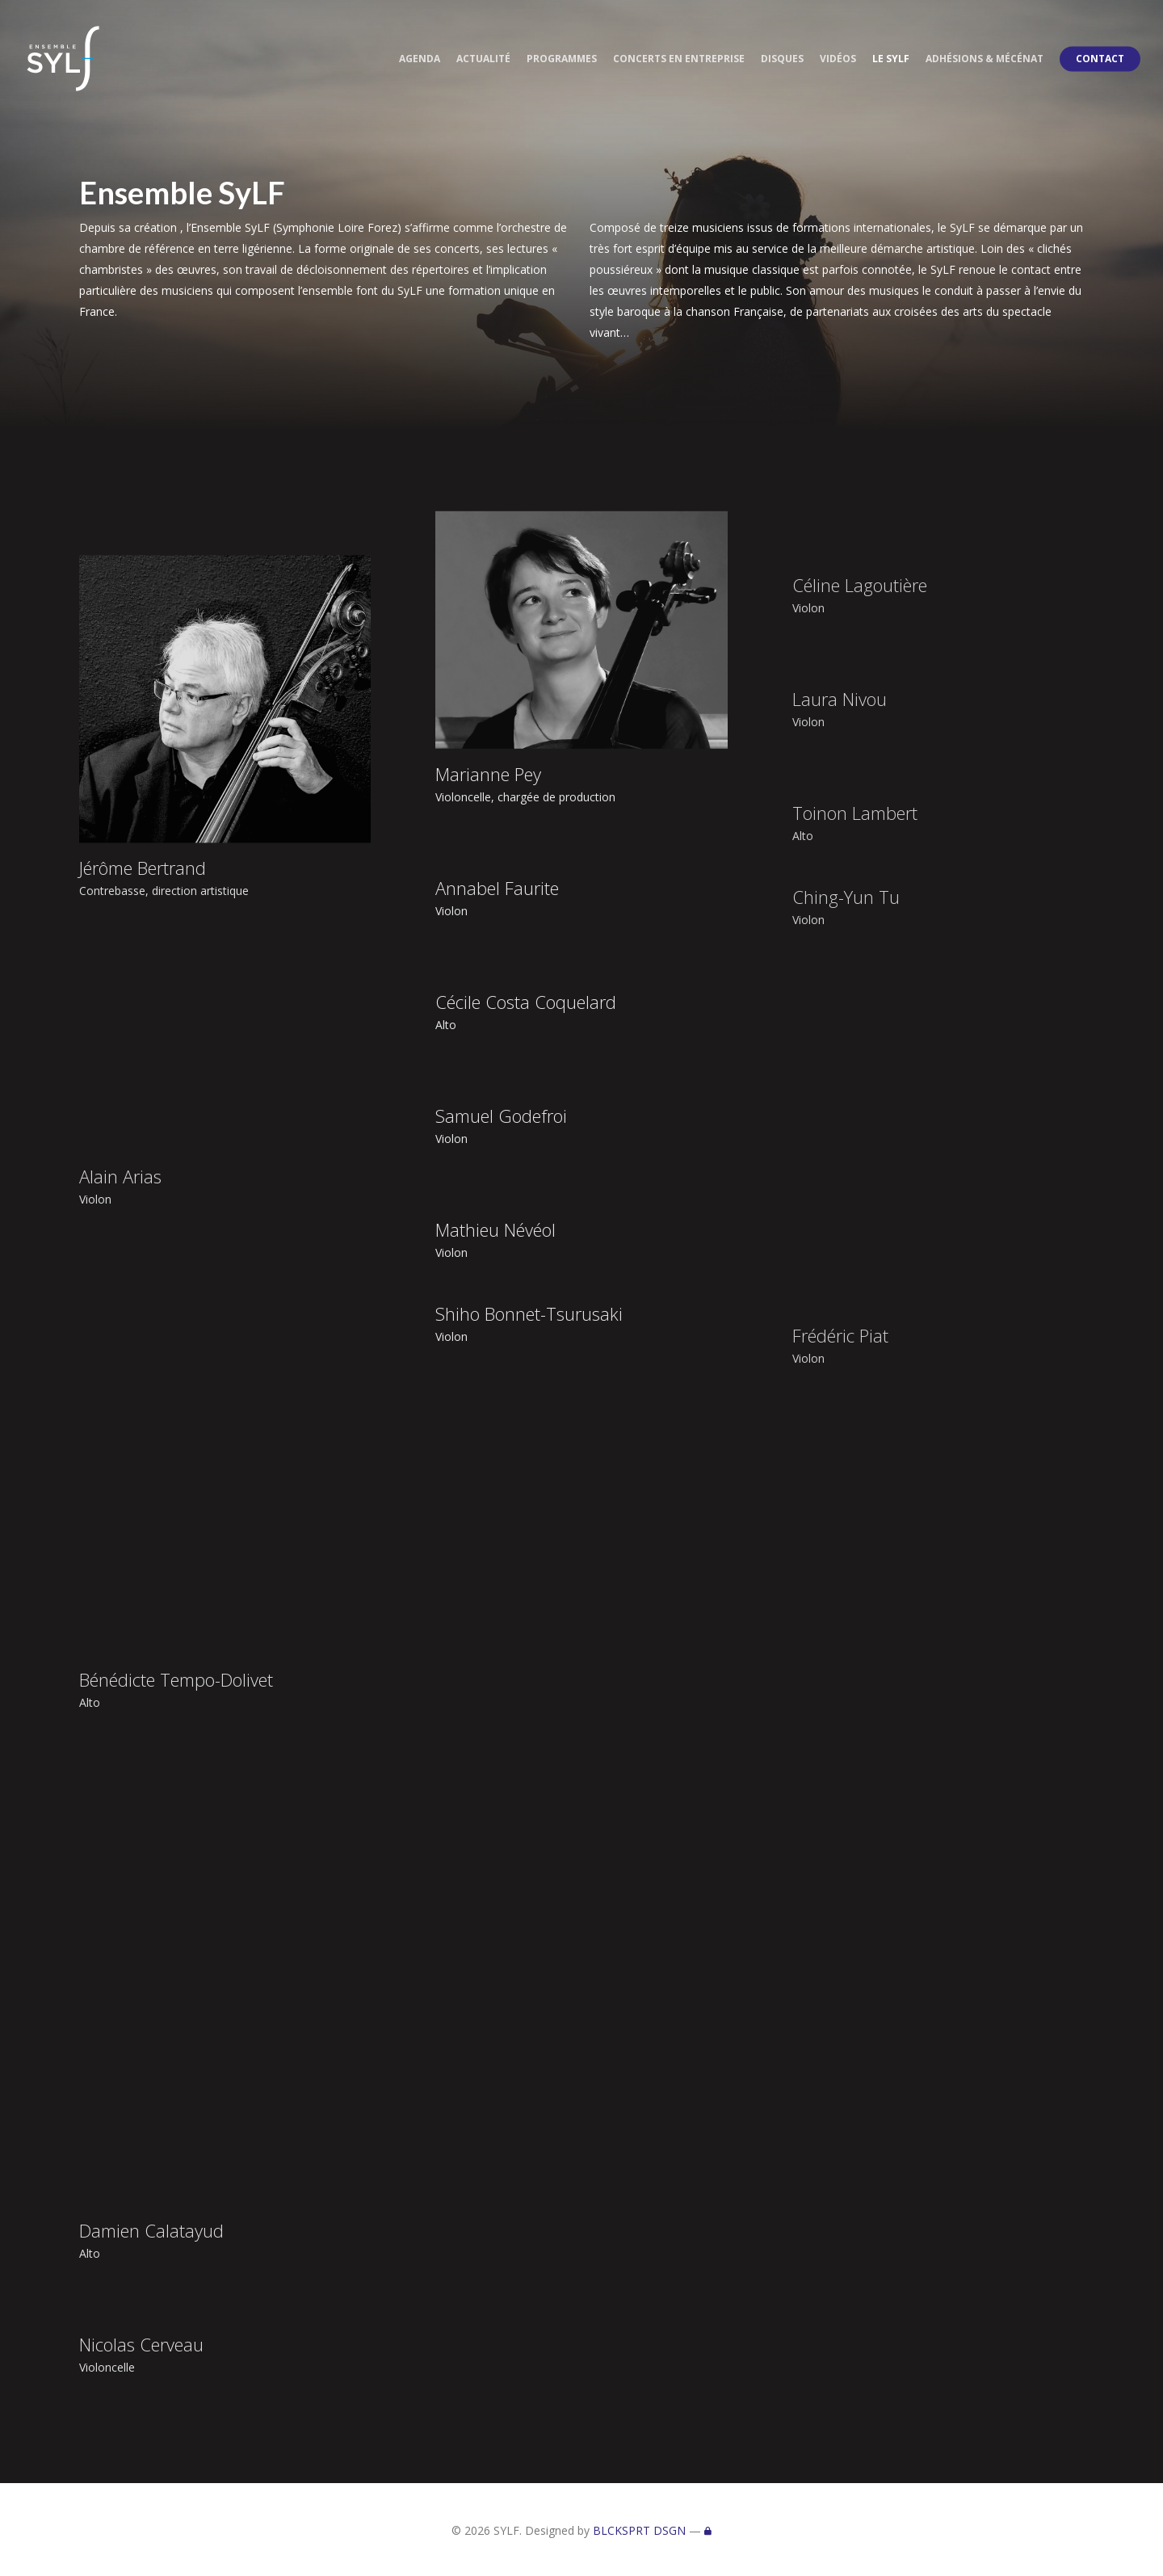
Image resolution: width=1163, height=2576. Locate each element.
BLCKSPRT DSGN (639, 2530)
